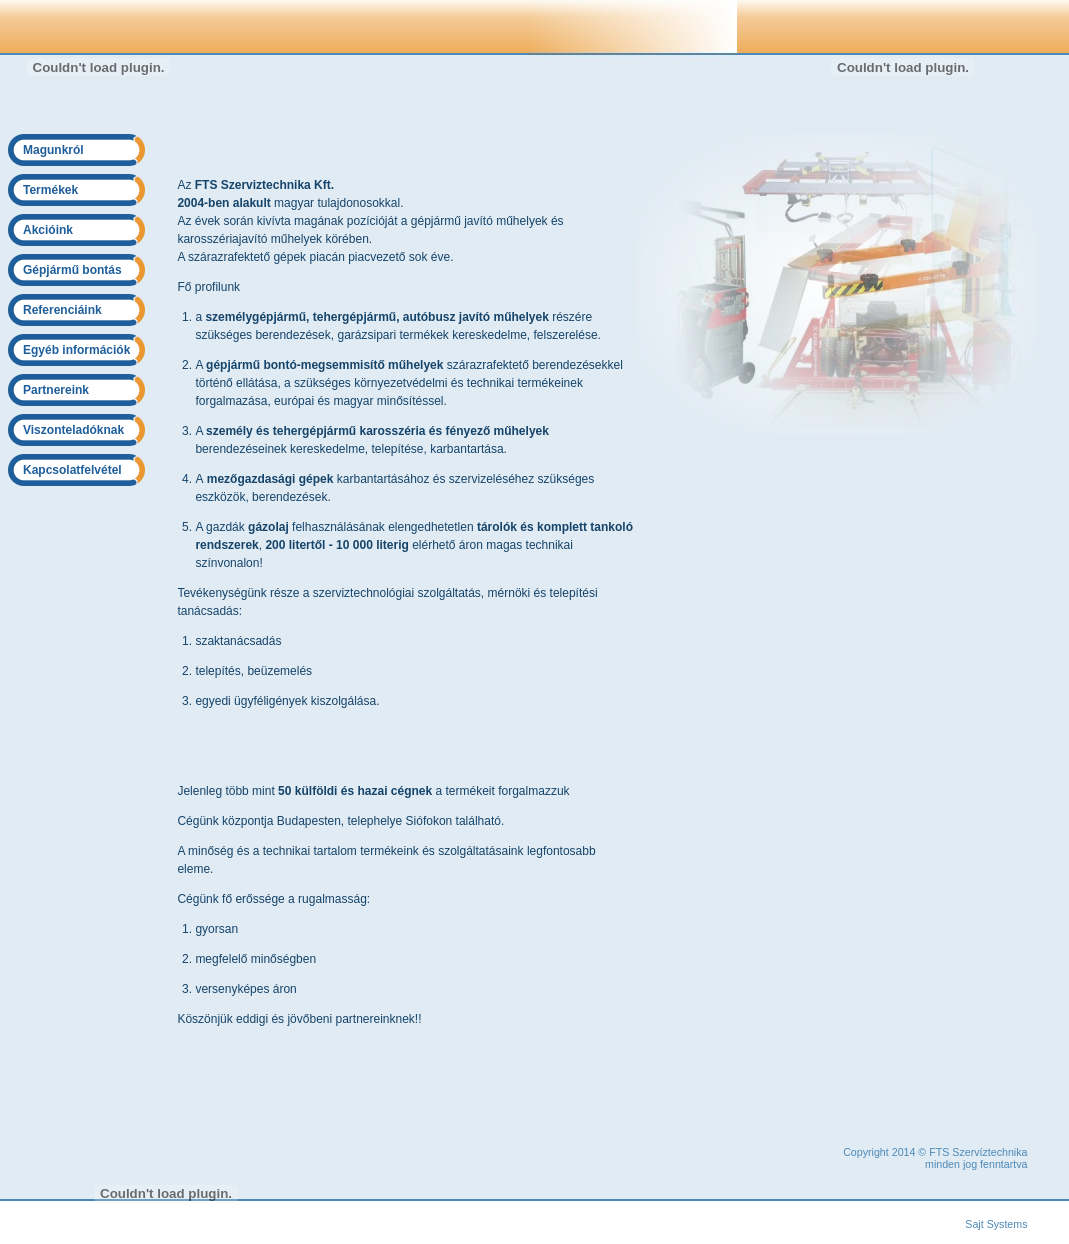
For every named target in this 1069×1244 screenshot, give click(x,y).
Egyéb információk (76, 350)
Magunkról (53, 150)
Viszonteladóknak (73, 430)
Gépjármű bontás (72, 270)
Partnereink (56, 390)
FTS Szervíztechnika (978, 1152)
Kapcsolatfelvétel (72, 470)
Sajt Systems (996, 1224)
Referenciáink (62, 310)
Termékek (50, 190)
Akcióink (48, 230)
